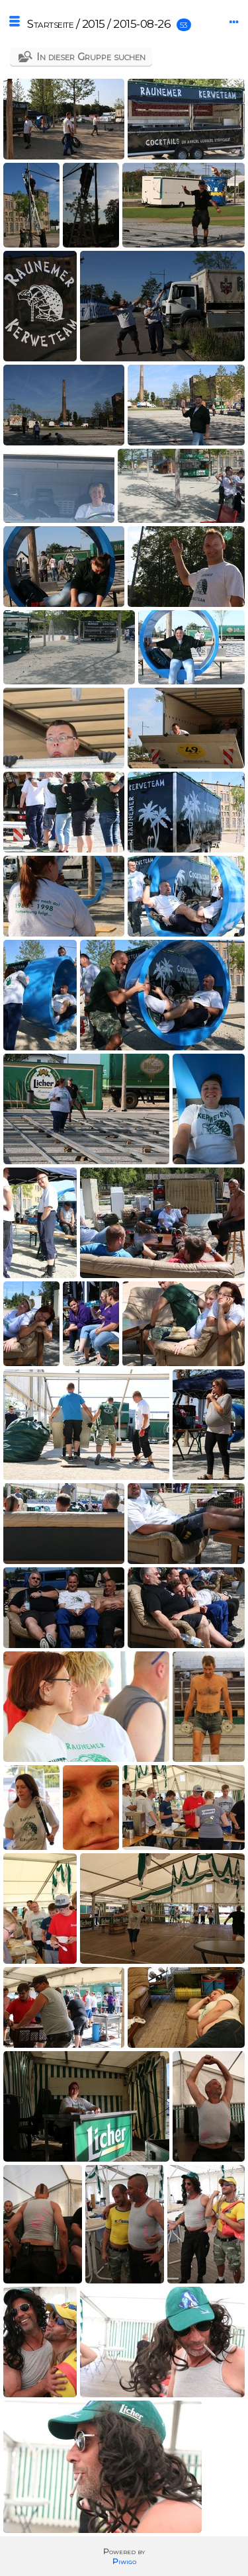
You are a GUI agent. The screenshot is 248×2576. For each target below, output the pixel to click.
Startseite (50, 23)
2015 (93, 23)
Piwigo (124, 2561)
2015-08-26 (142, 23)
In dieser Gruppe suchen (90, 56)
